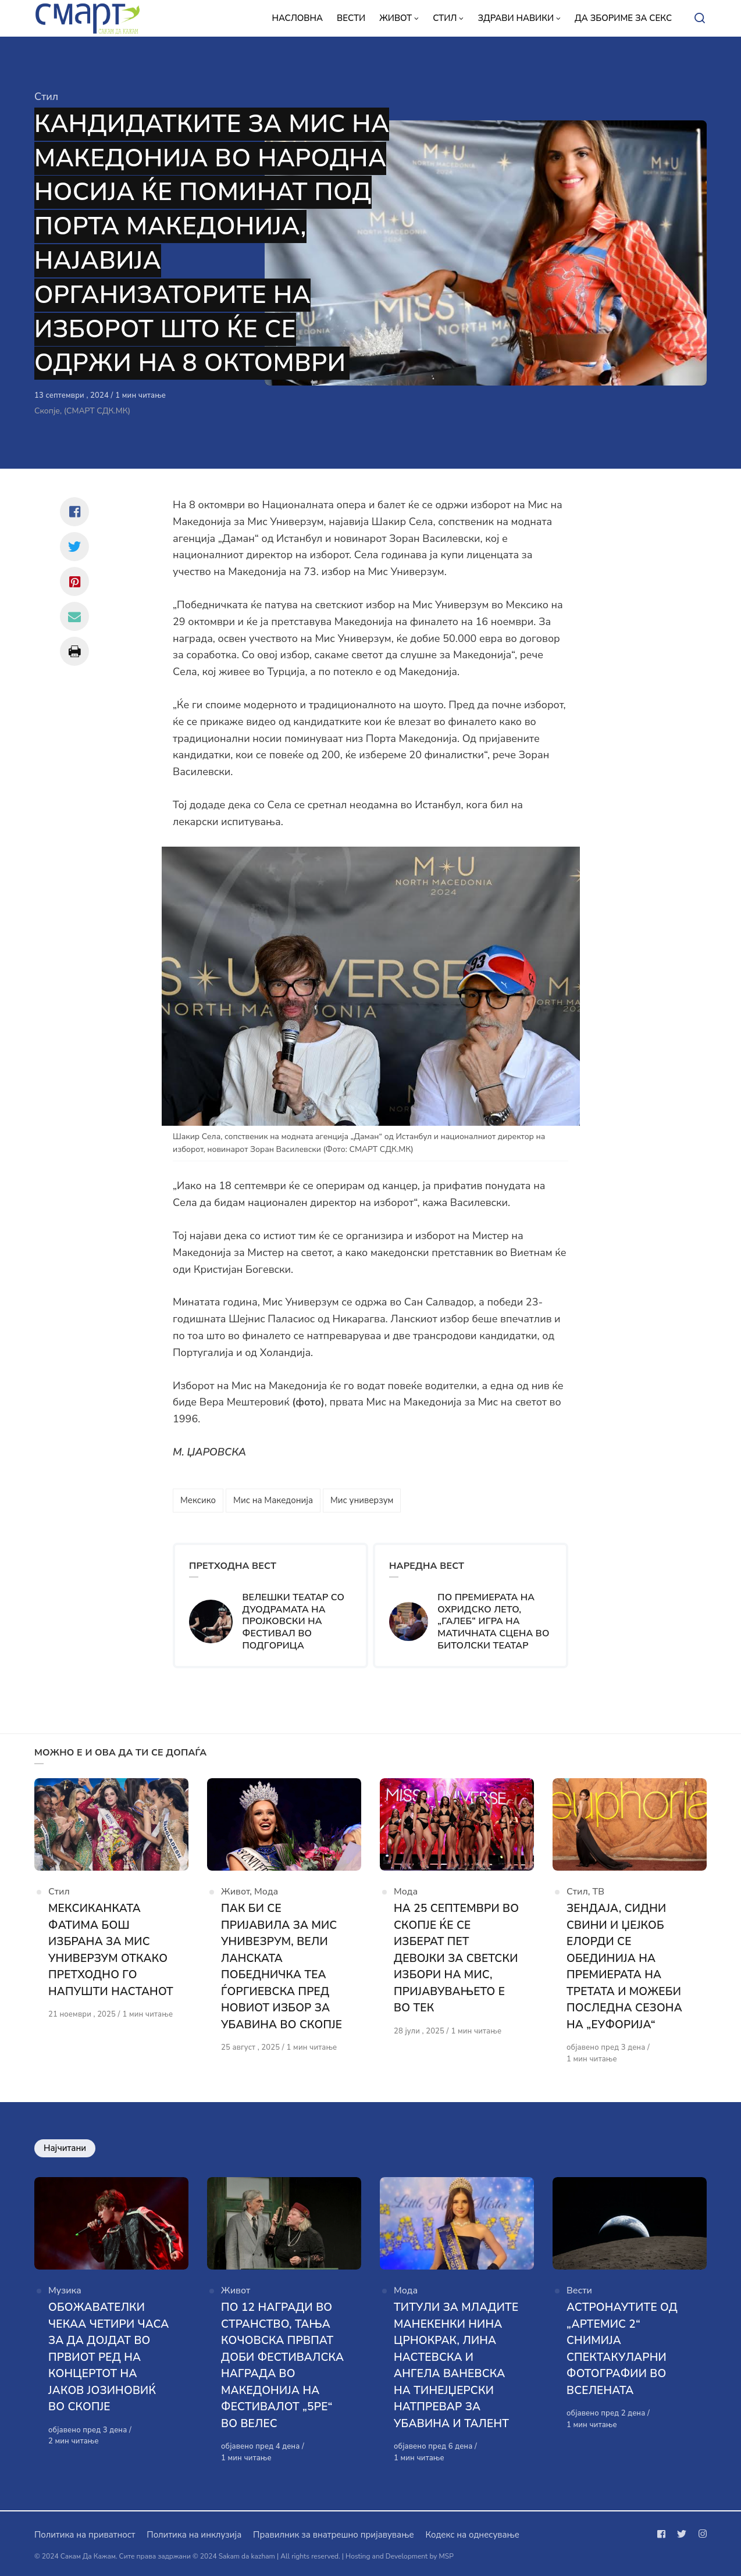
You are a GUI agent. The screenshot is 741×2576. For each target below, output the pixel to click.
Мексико (198, 1500)
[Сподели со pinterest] (74, 581)
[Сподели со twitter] (74, 546)
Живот (235, 1891)
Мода (266, 1891)
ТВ (599, 1891)
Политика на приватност (84, 2535)
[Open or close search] (699, 18)
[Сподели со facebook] (74, 511)
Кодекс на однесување (472, 2535)
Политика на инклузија (194, 2535)
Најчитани (65, 2148)
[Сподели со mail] (74, 616)
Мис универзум (361, 1500)
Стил (46, 97)
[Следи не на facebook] (663, 2534)
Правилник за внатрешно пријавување (333, 2535)
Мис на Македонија (273, 1500)
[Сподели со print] (74, 651)
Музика (64, 2290)
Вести (579, 2290)
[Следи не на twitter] (681, 2534)
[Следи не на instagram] (700, 2534)
